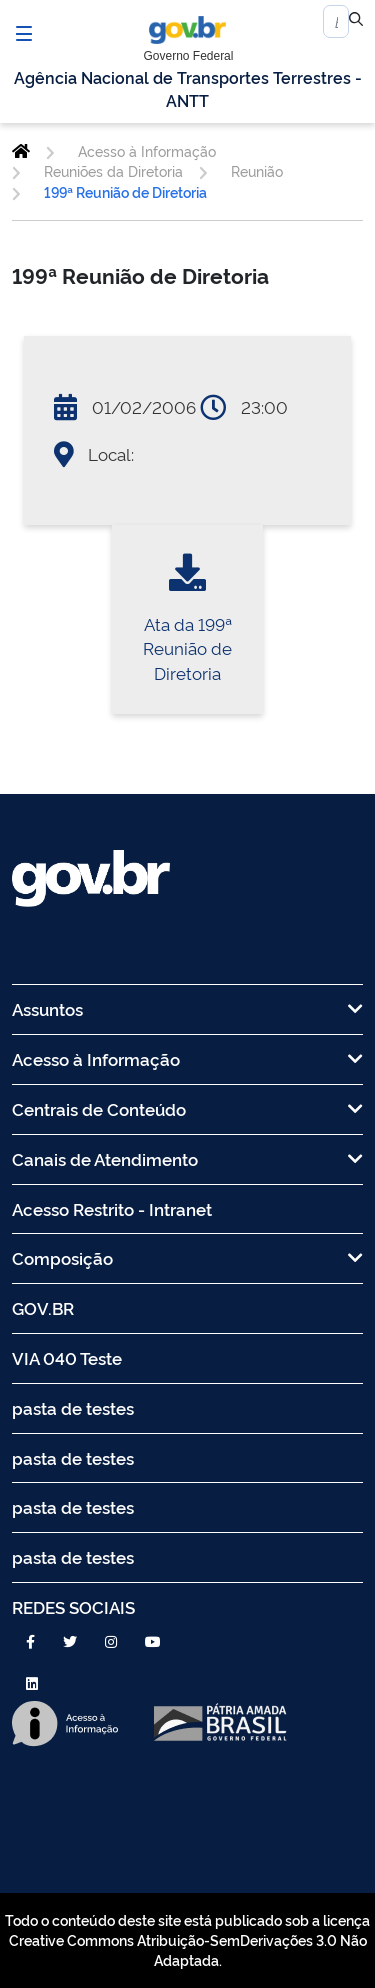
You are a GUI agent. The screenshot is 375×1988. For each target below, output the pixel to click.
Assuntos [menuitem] (187, 1008)
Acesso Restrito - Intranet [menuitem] (112, 1208)
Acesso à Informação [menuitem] (187, 1058)
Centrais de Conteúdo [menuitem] (187, 1108)
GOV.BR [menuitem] (43, 1307)
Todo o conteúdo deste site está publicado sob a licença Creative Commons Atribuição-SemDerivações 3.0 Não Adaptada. (187, 1940)
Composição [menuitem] (187, 1257)
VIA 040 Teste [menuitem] (67, 1357)
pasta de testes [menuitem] (73, 1407)
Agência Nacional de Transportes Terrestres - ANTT (188, 88)
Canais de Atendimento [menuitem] (187, 1158)
